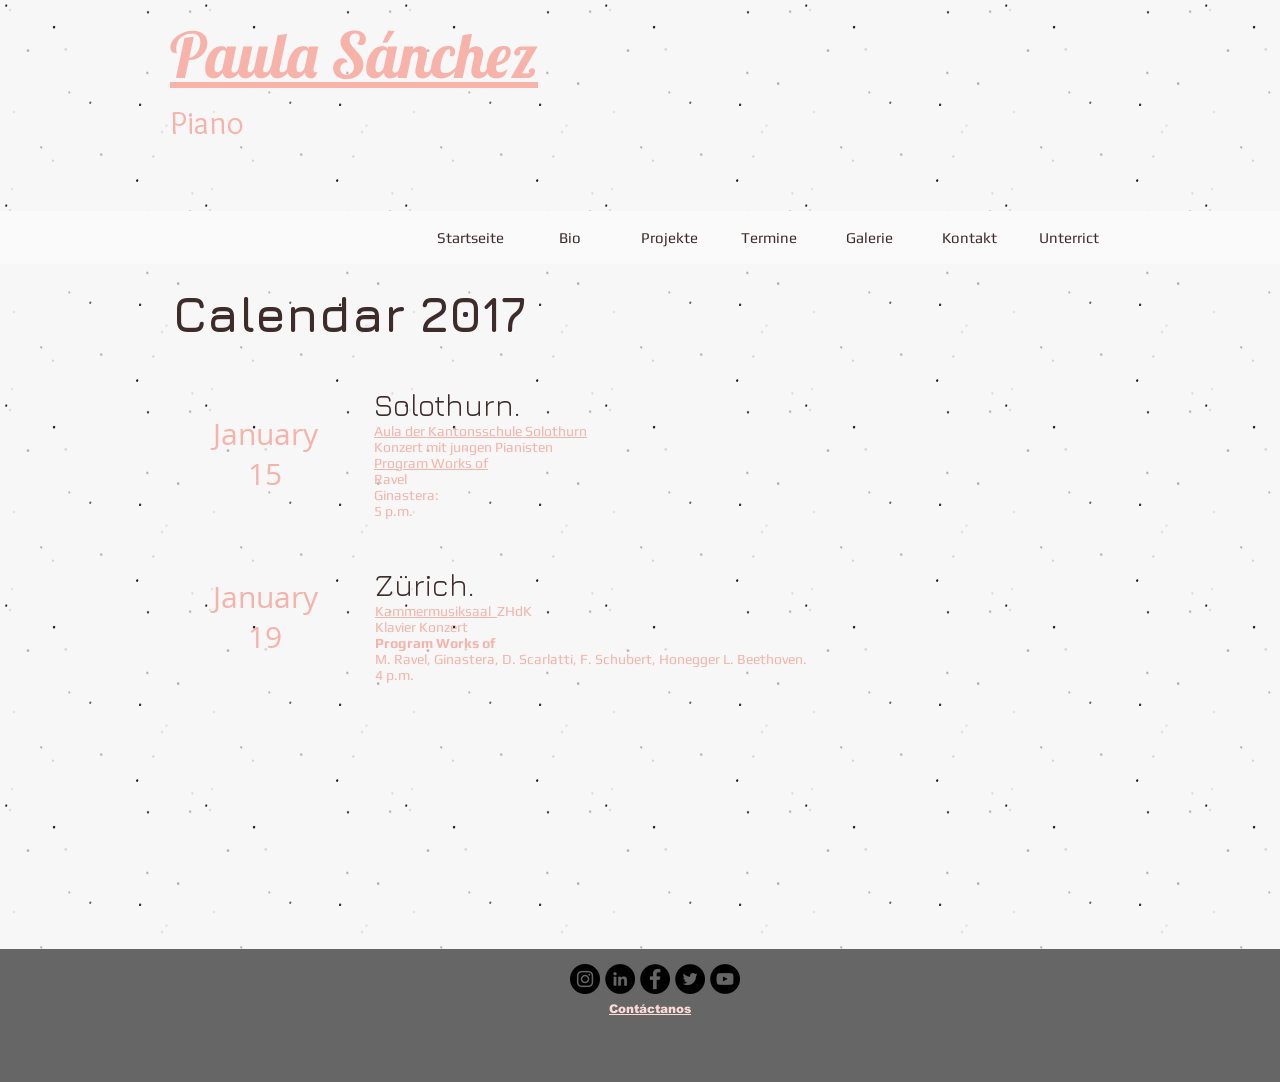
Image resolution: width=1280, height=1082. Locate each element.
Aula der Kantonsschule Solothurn (480, 431)
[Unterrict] (1069, 237)
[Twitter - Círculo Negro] (690, 979)
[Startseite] (470, 237)
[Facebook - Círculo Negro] (655, 979)
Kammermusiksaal (436, 611)
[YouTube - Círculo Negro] (725, 979)
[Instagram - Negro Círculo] (585, 979)
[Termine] (769, 237)
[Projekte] (669, 237)
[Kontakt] (969, 237)
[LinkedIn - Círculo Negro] (620, 979)
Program (402, 463)
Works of (459, 463)
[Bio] (569, 237)
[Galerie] (869, 237)
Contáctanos (650, 1009)
